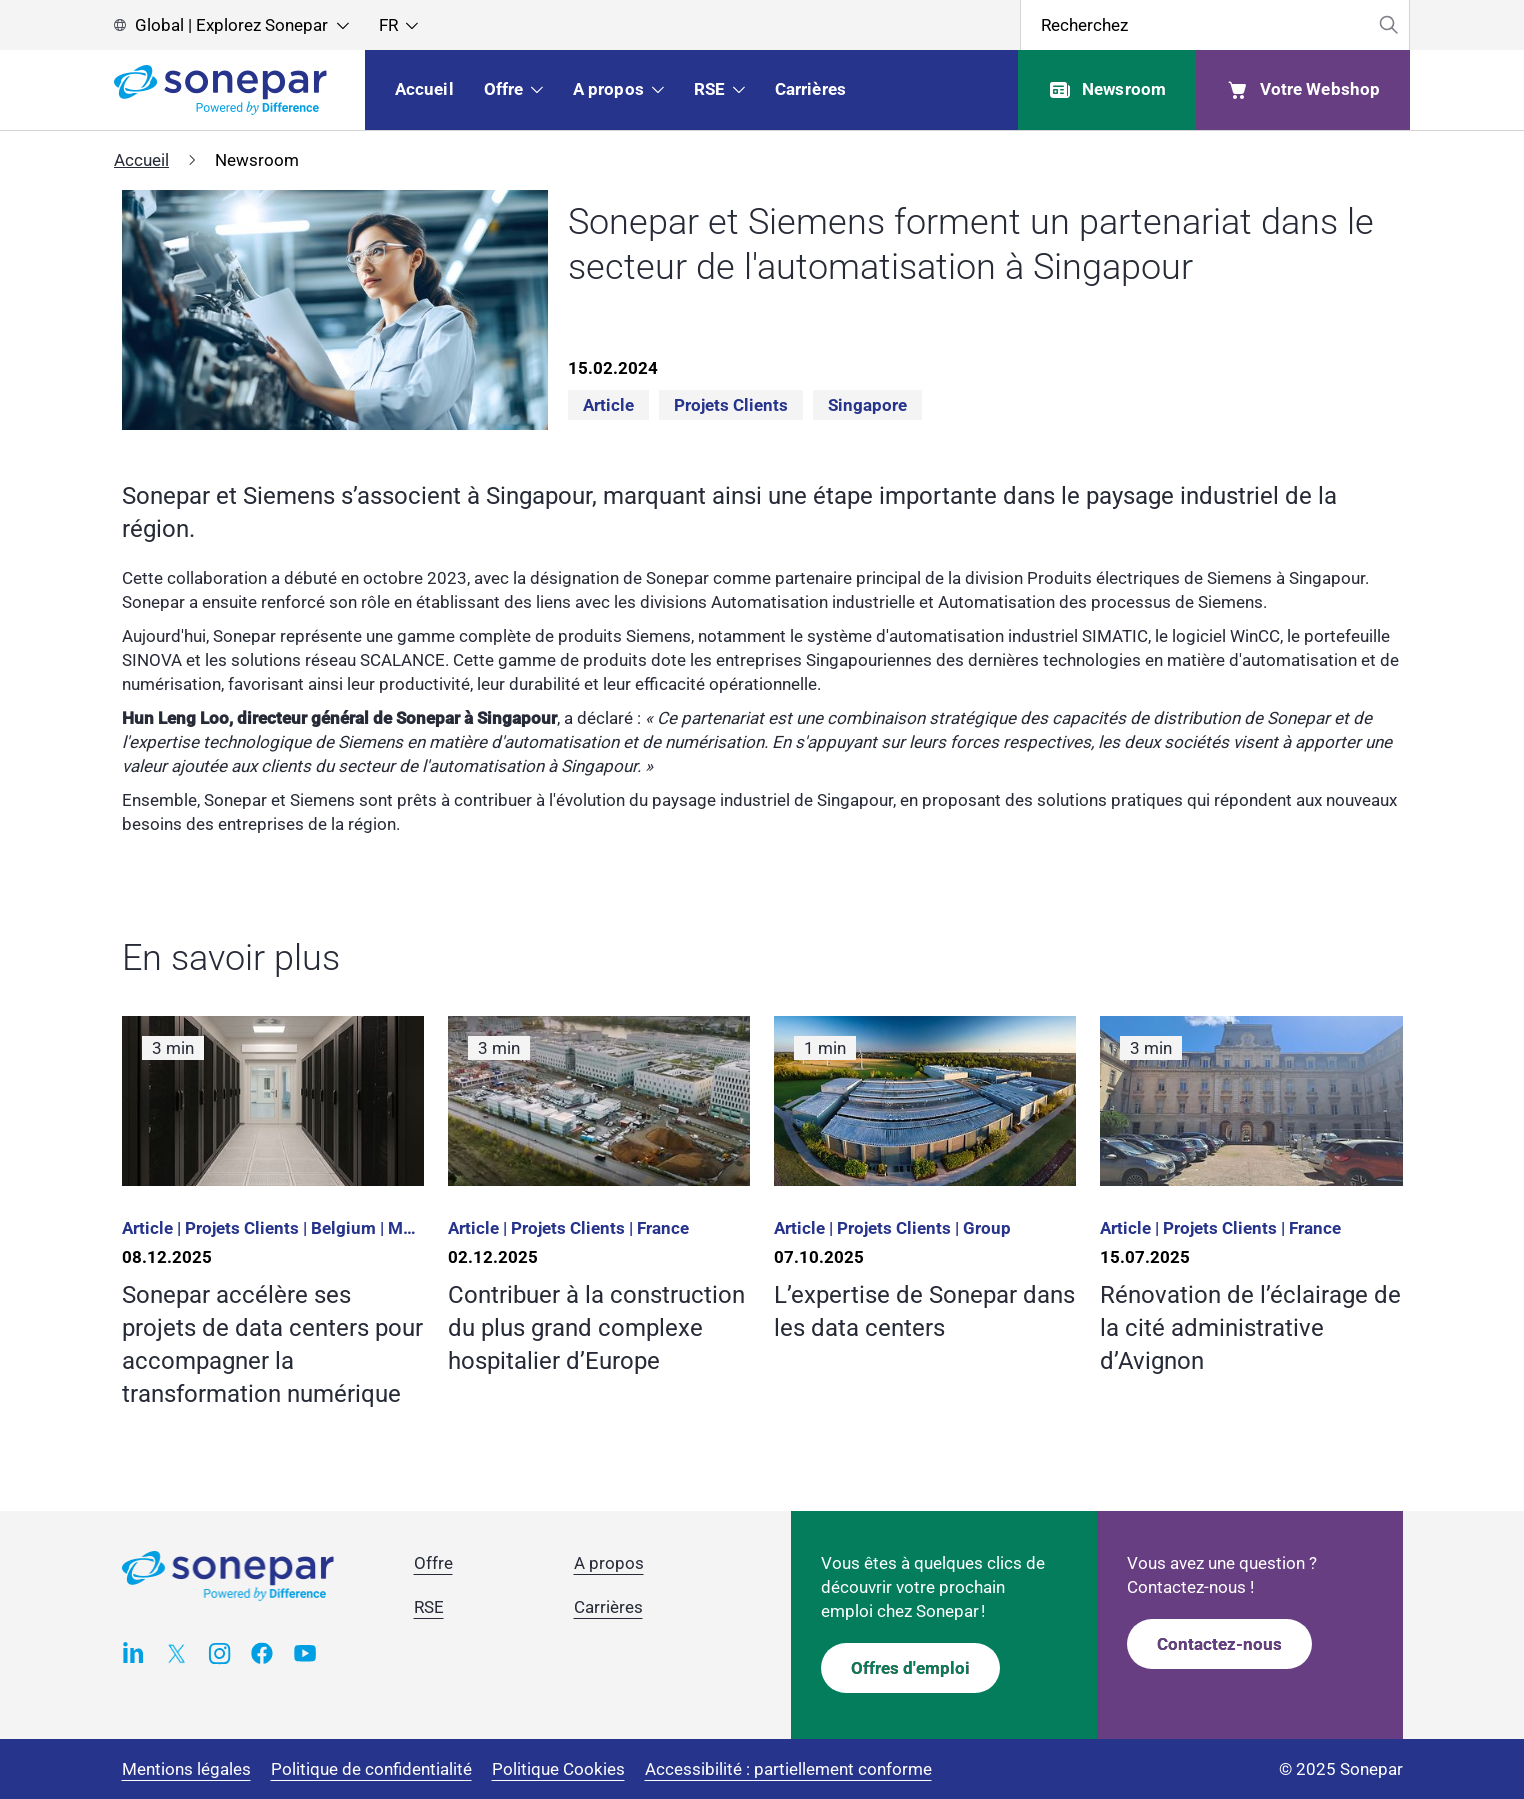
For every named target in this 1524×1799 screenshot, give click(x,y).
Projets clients (731, 405)
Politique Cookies (558, 1769)
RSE (429, 1607)
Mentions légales (186, 1769)
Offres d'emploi (910, 1668)
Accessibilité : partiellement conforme (788, 1769)
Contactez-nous (1219, 1644)
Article (608, 405)
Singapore (867, 405)
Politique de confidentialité (371, 1769)
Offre (433, 1563)
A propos (609, 1563)
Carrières (608, 1607)
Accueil (141, 160)
